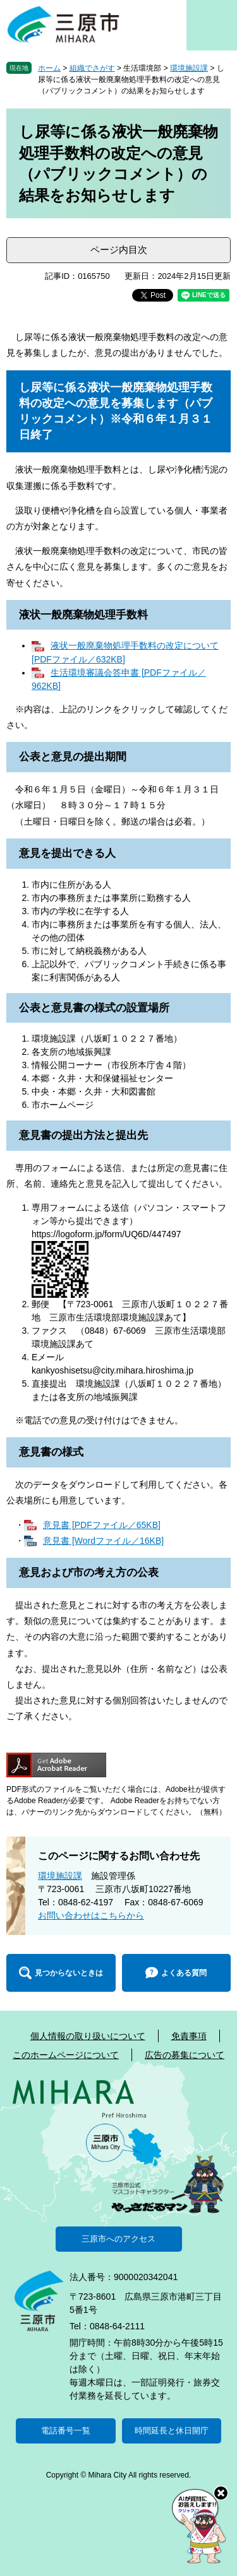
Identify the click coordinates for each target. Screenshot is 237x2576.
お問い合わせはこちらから (91, 1915)
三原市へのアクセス (118, 2239)
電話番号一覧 (65, 2430)
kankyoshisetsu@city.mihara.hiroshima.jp (112, 1370)
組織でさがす (92, 68)
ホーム (49, 68)
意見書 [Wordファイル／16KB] (103, 1541)
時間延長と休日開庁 (172, 2430)
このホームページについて (66, 2055)
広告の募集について (184, 2055)
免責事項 (189, 2036)
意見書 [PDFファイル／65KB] (102, 1525)
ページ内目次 (118, 249)
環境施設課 (189, 68)
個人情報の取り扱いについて (87, 2036)
